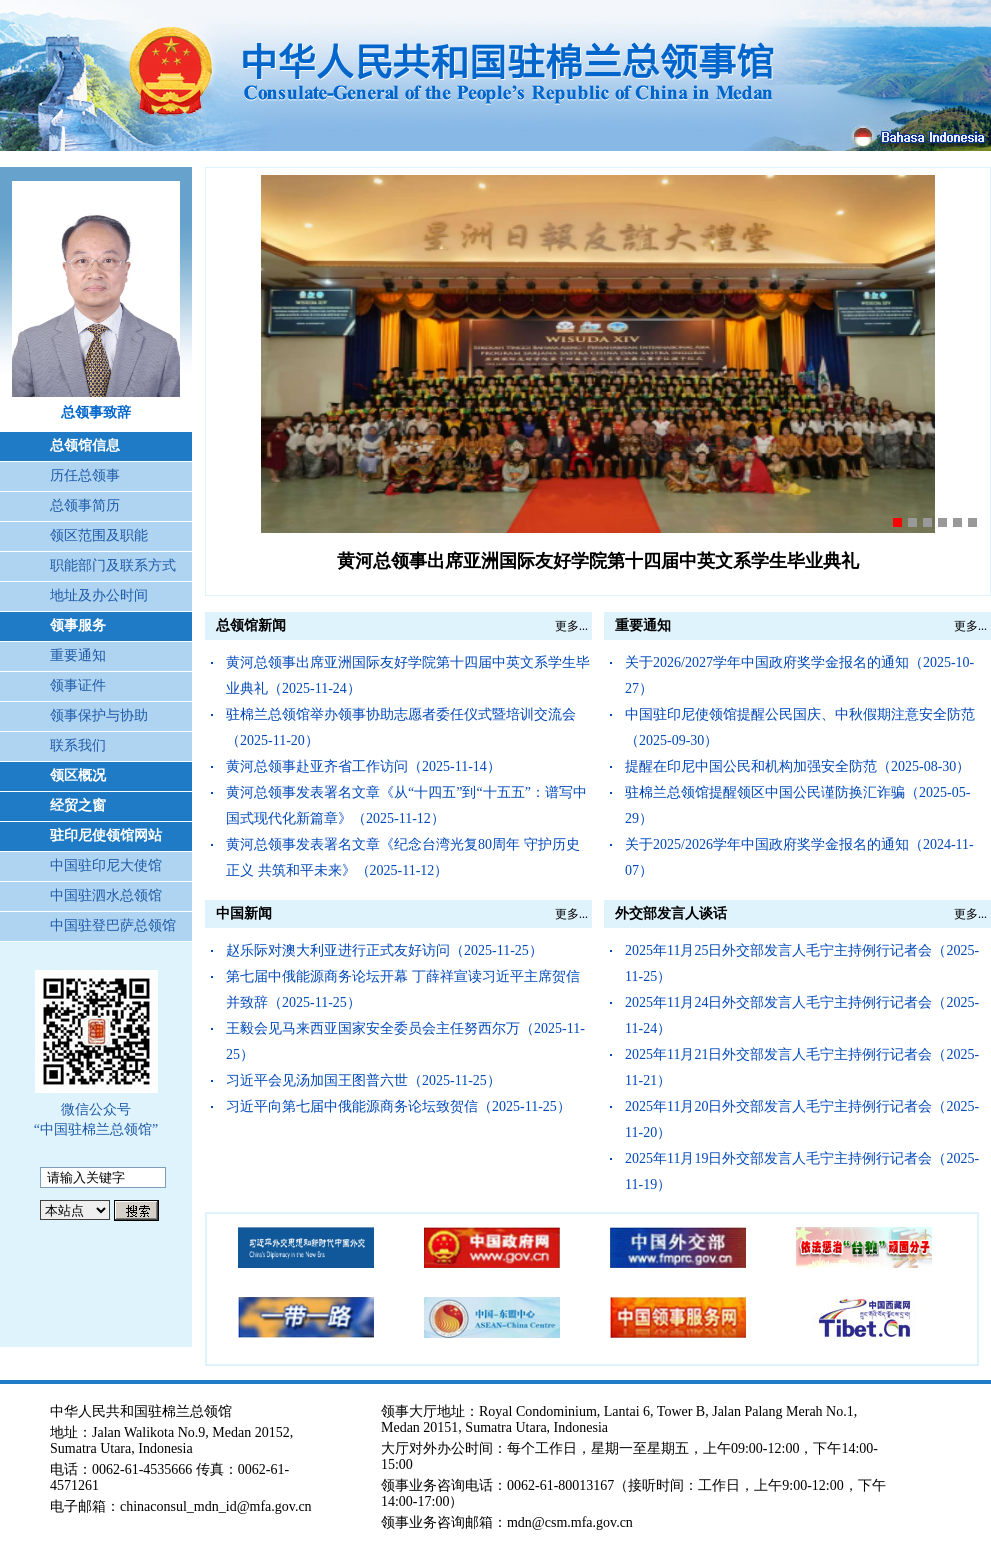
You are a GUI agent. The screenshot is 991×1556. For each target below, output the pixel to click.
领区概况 (78, 775)
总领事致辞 (96, 412)
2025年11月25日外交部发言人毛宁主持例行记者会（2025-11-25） (802, 963)
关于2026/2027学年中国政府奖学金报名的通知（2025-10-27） (799, 675)
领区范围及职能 (99, 535)
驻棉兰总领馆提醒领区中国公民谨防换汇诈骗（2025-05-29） (797, 805)
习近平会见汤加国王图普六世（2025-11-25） (363, 1080)
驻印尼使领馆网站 (106, 835)
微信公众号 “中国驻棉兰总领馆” (96, 1119)
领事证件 (78, 685)
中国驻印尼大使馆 (106, 865)
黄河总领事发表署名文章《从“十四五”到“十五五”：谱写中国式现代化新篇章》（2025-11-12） (406, 805)
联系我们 (78, 745)
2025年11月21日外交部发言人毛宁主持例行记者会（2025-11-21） (802, 1067)
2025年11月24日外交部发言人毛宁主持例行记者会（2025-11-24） (802, 1015)
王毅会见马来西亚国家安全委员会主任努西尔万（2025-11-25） (405, 1041)
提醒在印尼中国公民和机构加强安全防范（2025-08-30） (797, 766)
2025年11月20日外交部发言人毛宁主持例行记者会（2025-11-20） (802, 1119)
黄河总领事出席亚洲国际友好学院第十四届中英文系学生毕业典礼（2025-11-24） (408, 675)
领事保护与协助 (99, 715)
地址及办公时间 (99, 595)
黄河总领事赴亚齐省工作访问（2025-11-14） (363, 766)
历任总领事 (85, 475)
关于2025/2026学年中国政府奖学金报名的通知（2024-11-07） (799, 857)
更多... (571, 626)
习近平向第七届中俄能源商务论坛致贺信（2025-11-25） (398, 1106)
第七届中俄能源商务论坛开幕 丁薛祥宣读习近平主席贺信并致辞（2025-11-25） (403, 989)
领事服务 (78, 625)
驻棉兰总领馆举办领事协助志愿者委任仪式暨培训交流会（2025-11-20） (401, 727)
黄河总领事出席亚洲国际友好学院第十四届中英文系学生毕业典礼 (598, 561)
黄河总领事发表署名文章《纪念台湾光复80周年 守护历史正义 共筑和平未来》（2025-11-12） (403, 857)
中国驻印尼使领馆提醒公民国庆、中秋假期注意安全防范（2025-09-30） (800, 727)
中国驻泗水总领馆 (106, 895)
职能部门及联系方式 (113, 565)
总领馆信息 (85, 445)
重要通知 (78, 655)
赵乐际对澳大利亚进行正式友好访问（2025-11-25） (384, 950)
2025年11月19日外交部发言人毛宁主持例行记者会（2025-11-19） (802, 1171)
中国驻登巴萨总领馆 (113, 925)
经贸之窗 (78, 805)
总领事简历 (85, 505)
